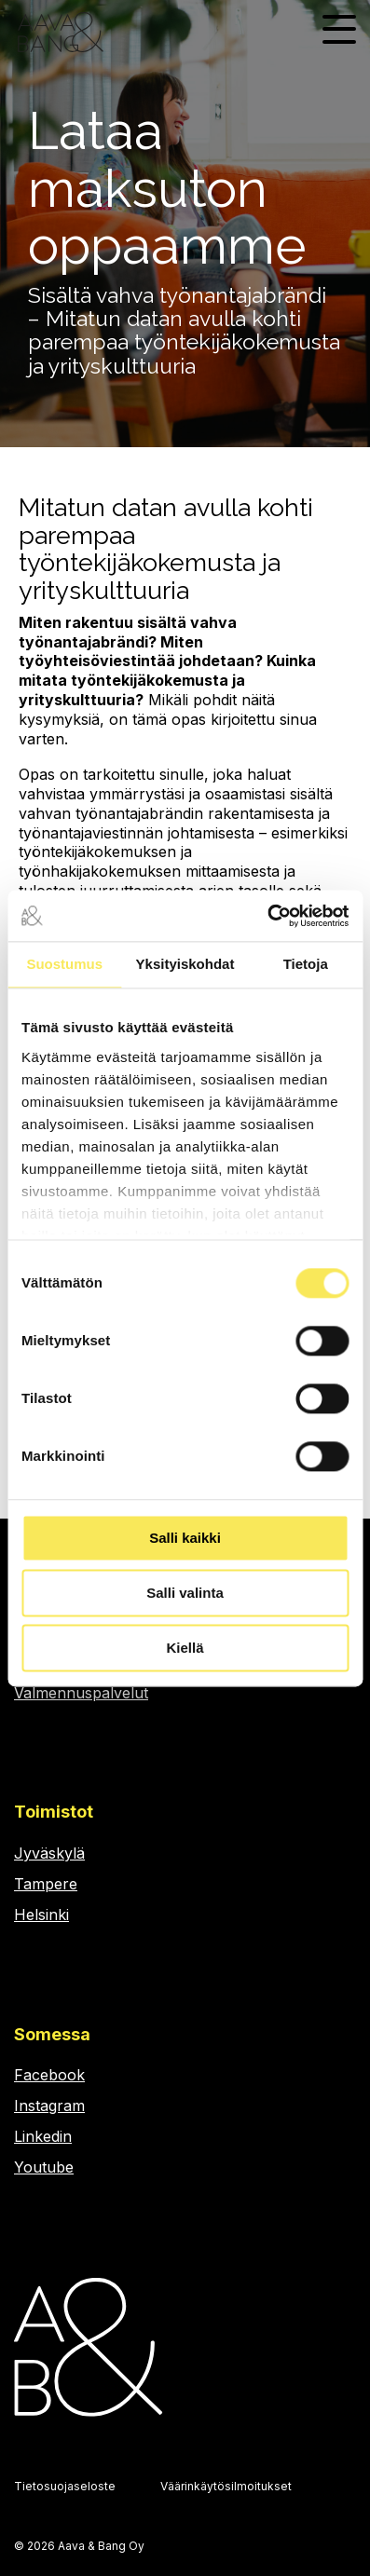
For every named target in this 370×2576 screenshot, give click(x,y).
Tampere (45, 1883)
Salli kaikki (185, 1538)
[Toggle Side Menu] (339, 27)
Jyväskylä (49, 1853)
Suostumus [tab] (64, 964)
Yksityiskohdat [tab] (185, 964)
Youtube (44, 2167)
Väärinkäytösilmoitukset (226, 2486)
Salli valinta (185, 1593)
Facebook (49, 2074)
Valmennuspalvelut (81, 1692)
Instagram (49, 2105)
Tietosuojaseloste (65, 2486)
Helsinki (41, 1914)
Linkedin (43, 2136)
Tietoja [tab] (305, 964)
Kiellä (184, 1648)
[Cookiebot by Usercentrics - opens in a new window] (267, 916)
